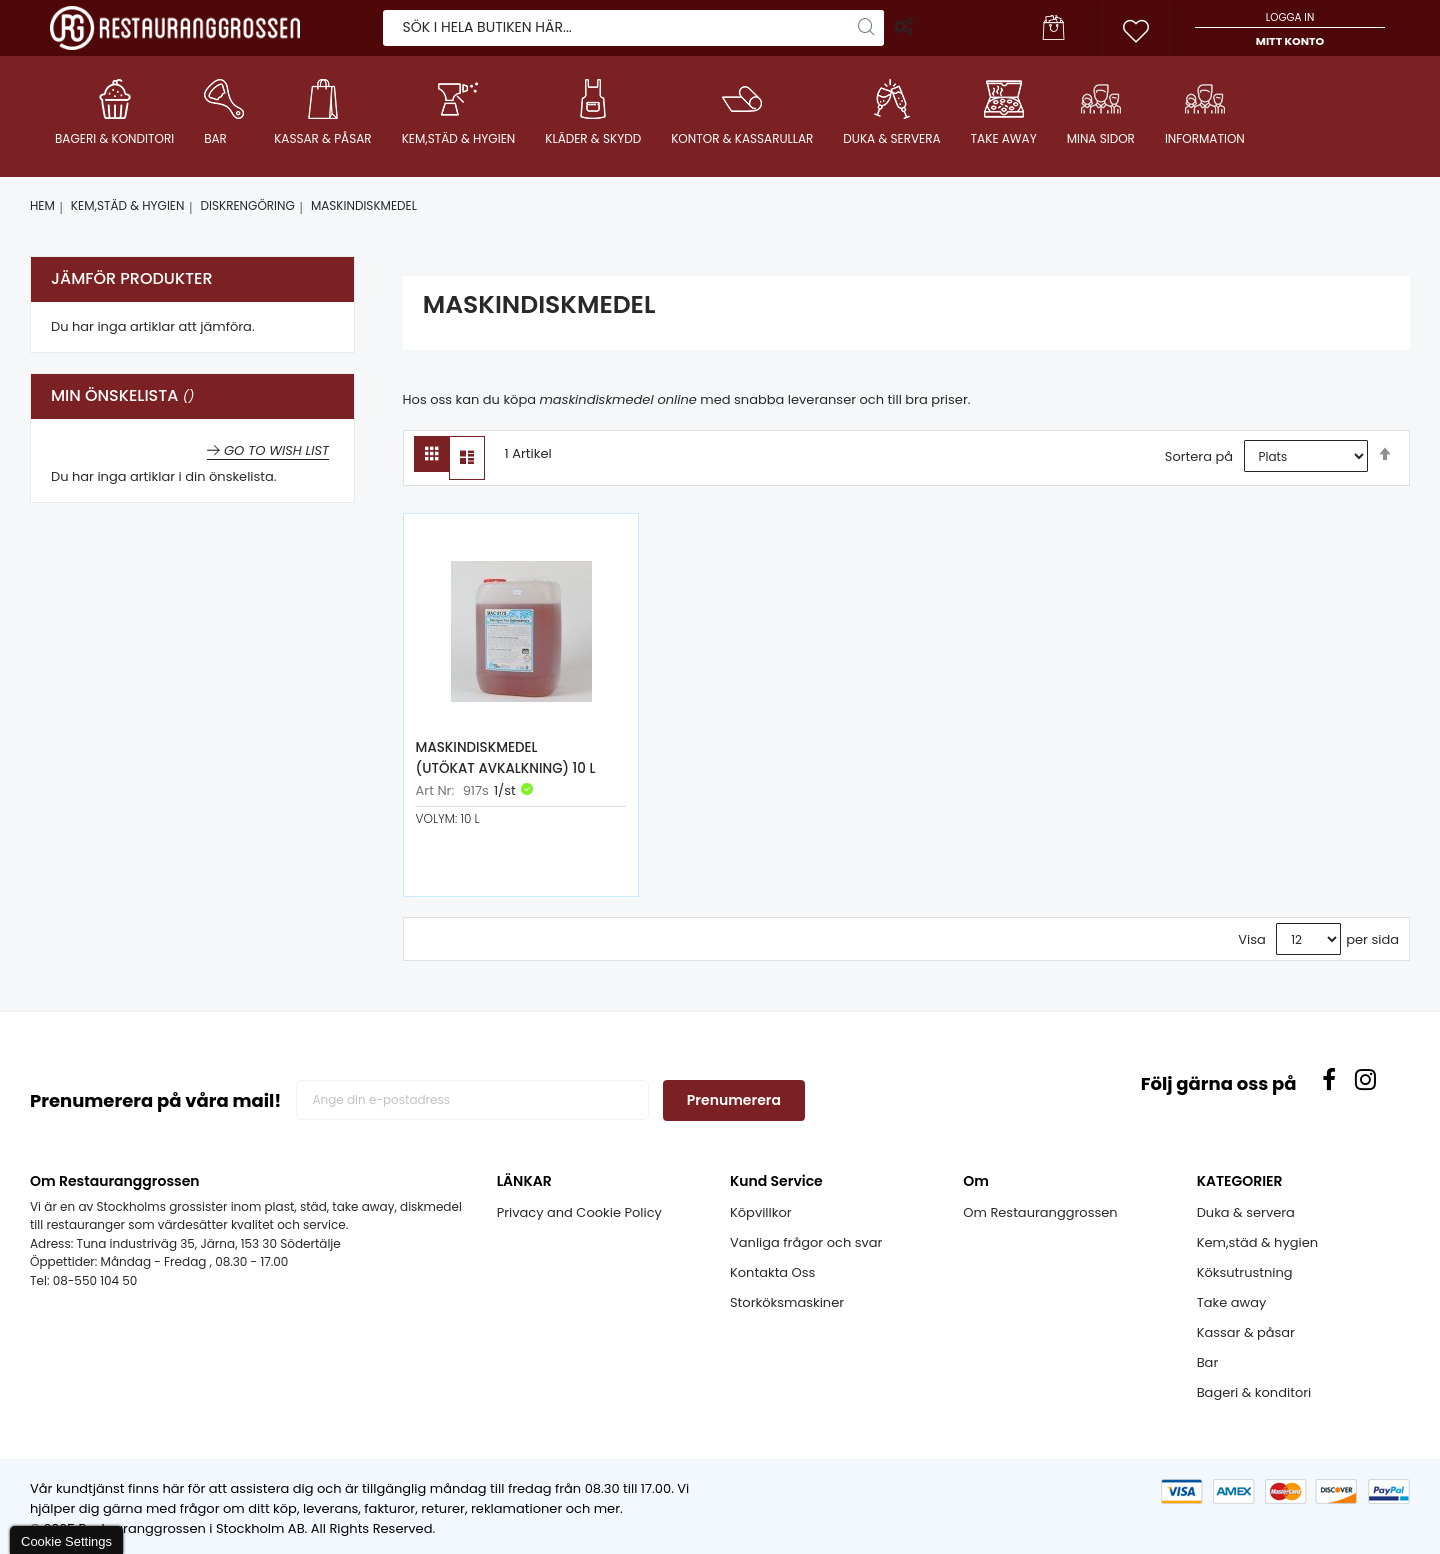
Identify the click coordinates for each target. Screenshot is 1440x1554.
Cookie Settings (66, 1541)
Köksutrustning (1245, 1272)
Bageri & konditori (1254, 1392)
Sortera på (1199, 456)
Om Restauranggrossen (1040, 1212)
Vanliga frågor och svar (806, 1242)
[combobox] (633, 27)
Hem (42, 205)
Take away (1232, 1302)
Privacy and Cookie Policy (579, 1212)
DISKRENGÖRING (248, 205)
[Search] (867, 27)
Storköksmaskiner (787, 1302)
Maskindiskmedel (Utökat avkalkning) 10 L (505, 759)
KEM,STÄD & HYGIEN (128, 205)
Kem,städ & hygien (1257, 1242)
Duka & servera (1246, 1212)
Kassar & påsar (1246, 1332)
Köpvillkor (761, 1212)
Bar (1208, 1362)
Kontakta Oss (772, 1272)
